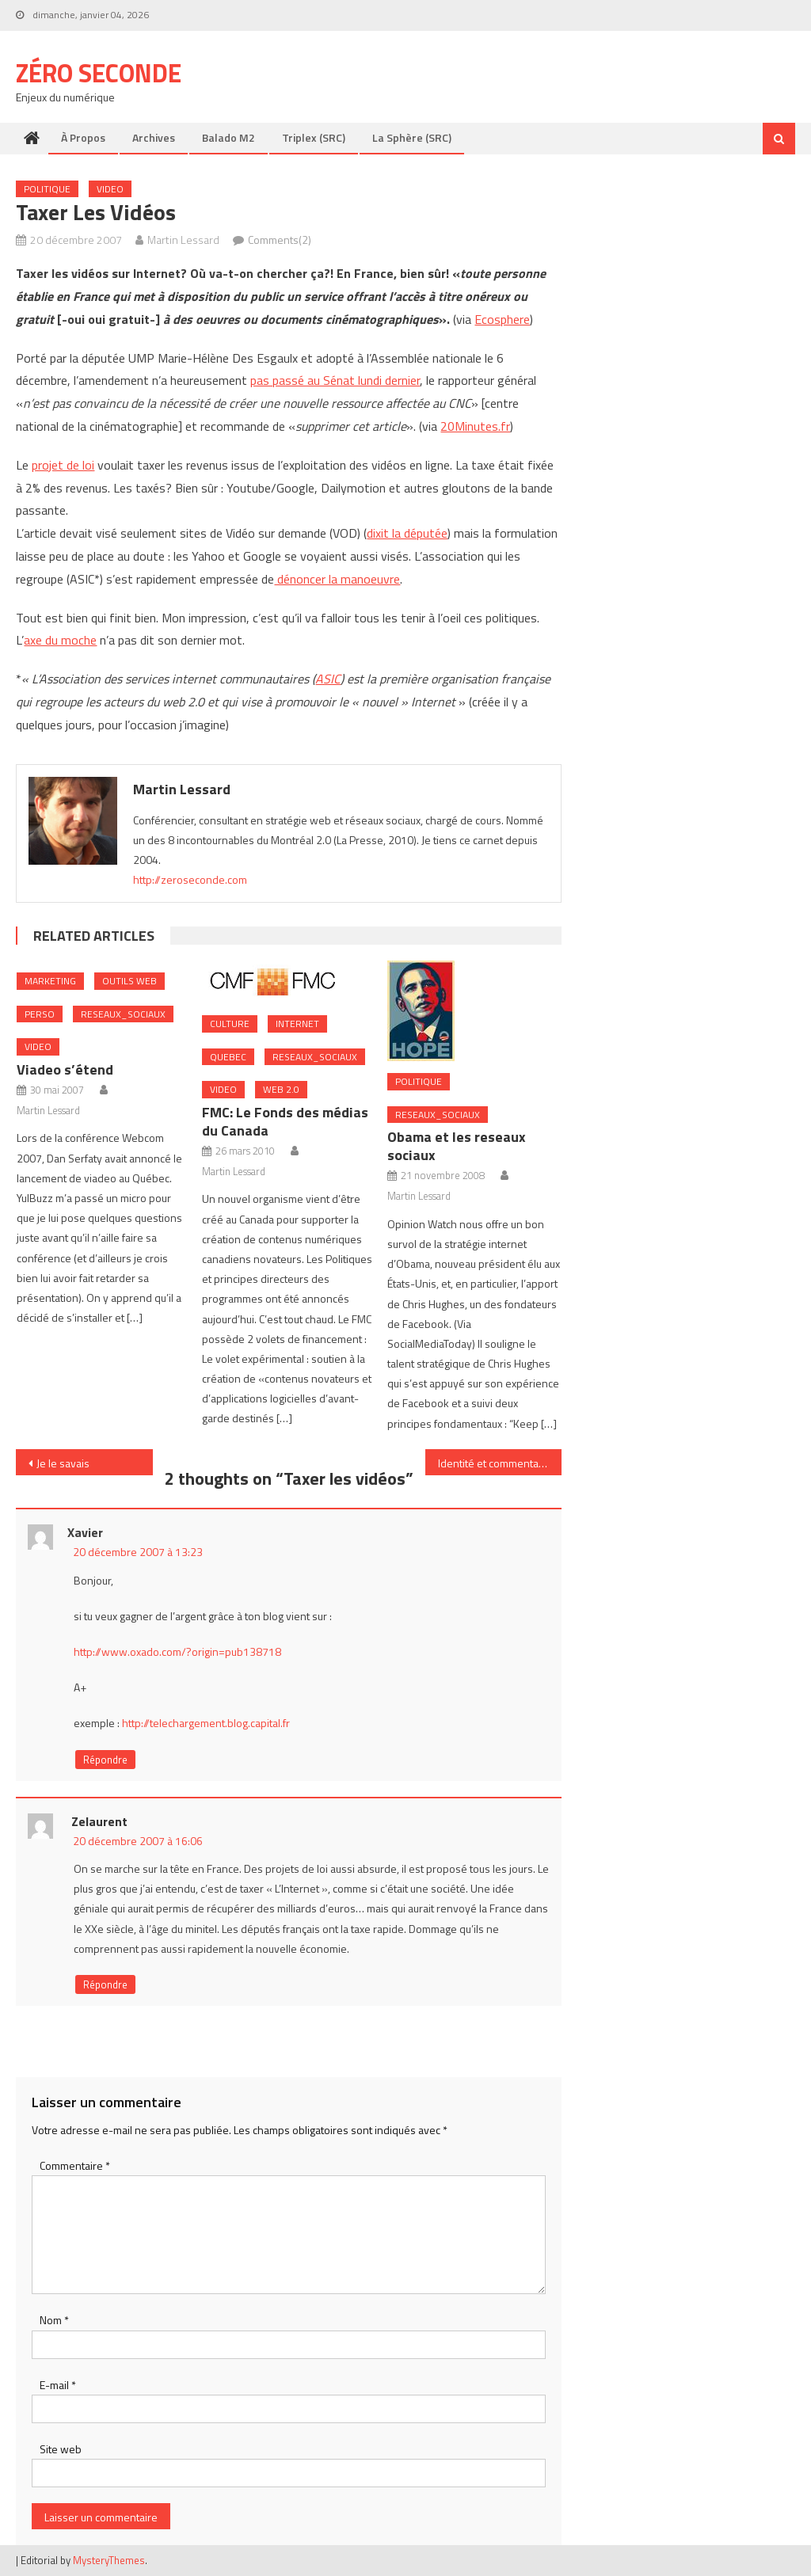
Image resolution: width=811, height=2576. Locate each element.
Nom (54, 2320)
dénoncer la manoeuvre (337, 578)
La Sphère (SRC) (411, 137)
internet (297, 1023)
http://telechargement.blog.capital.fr (206, 1722)
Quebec (228, 1056)
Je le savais (62, 1463)
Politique (47, 188)
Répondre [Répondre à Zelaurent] (105, 1984)
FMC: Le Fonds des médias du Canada (285, 1121)
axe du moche (60, 639)
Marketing (50, 980)
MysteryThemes (109, 2560)
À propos (83, 137)
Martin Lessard (183, 239)
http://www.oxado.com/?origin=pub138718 (177, 1651)
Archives (153, 137)
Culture (229, 1023)
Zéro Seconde (98, 73)
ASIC (328, 678)
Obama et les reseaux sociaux (456, 1146)
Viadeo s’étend (65, 1069)
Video (110, 188)
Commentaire (75, 2165)
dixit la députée (407, 532)
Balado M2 (228, 137)
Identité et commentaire (494, 1463)
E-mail (58, 2384)
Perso (40, 1014)
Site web (61, 2449)
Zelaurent (99, 1821)
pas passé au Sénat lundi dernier (335, 380)
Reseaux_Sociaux (123, 1014)
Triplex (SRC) (313, 137)
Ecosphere (502, 319)
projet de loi (63, 464)
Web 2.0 (281, 1089)
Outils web (129, 980)
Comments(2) (279, 239)
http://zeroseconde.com (190, 879)
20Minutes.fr (475, 426)
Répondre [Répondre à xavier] (105, 1759)
